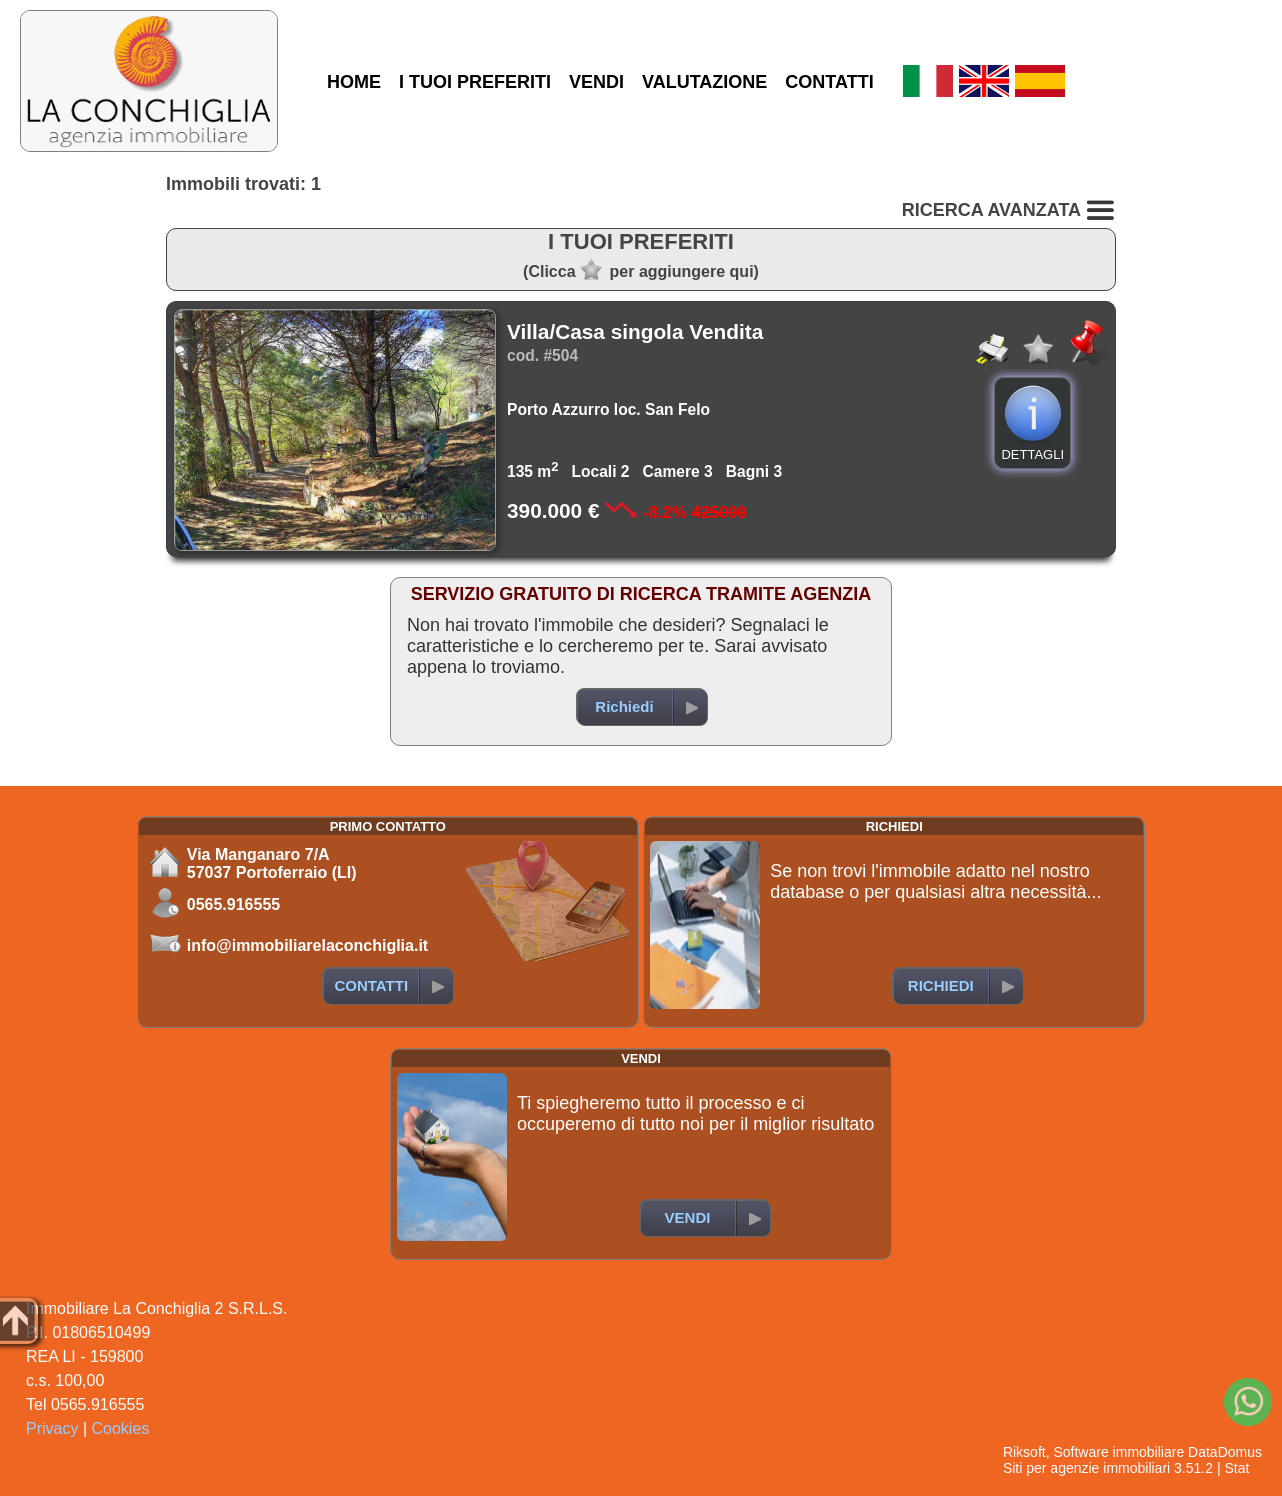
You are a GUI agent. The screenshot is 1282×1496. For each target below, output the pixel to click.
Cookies (121, 1428)
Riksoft (1024, 1452)
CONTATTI (829, 82)
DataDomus (1225, 1452)
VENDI (596, 82)
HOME (354, 82)
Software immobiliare (1118, 1452)
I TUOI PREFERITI (475, 82)
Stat (1236, 1468)
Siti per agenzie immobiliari (1086, 1468)
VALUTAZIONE (704, 82)
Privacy (52, 1428)
